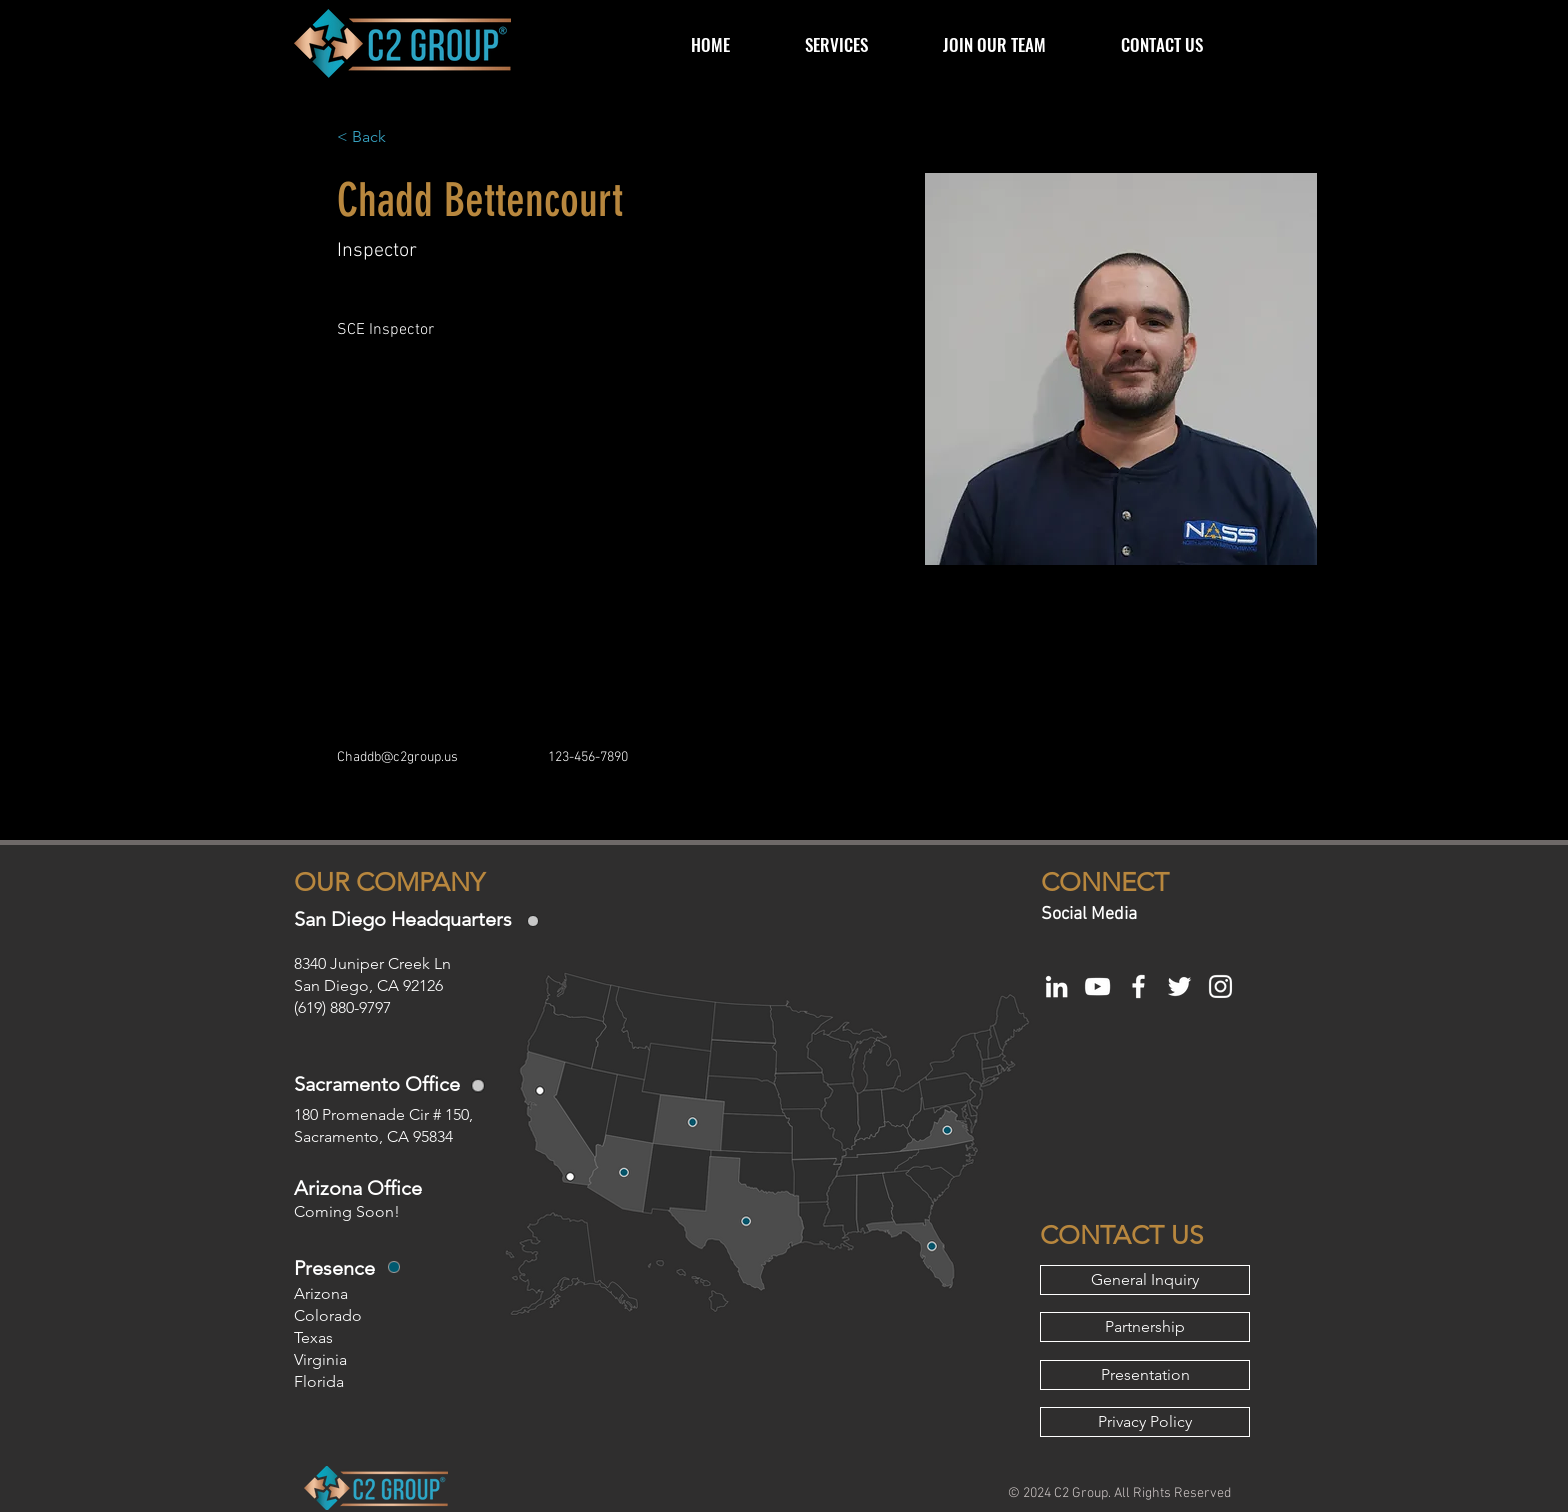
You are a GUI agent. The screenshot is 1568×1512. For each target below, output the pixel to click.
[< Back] (376, 137)
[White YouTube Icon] (1097, 986)
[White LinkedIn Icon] (1056, 986)
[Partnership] (1145, 1327)
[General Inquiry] (1145, 1280)
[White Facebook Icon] (1138, 986)
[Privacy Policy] (1145, 1422)
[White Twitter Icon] (1179, 986)
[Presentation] (1145, 1375)
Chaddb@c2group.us (397, 757)
